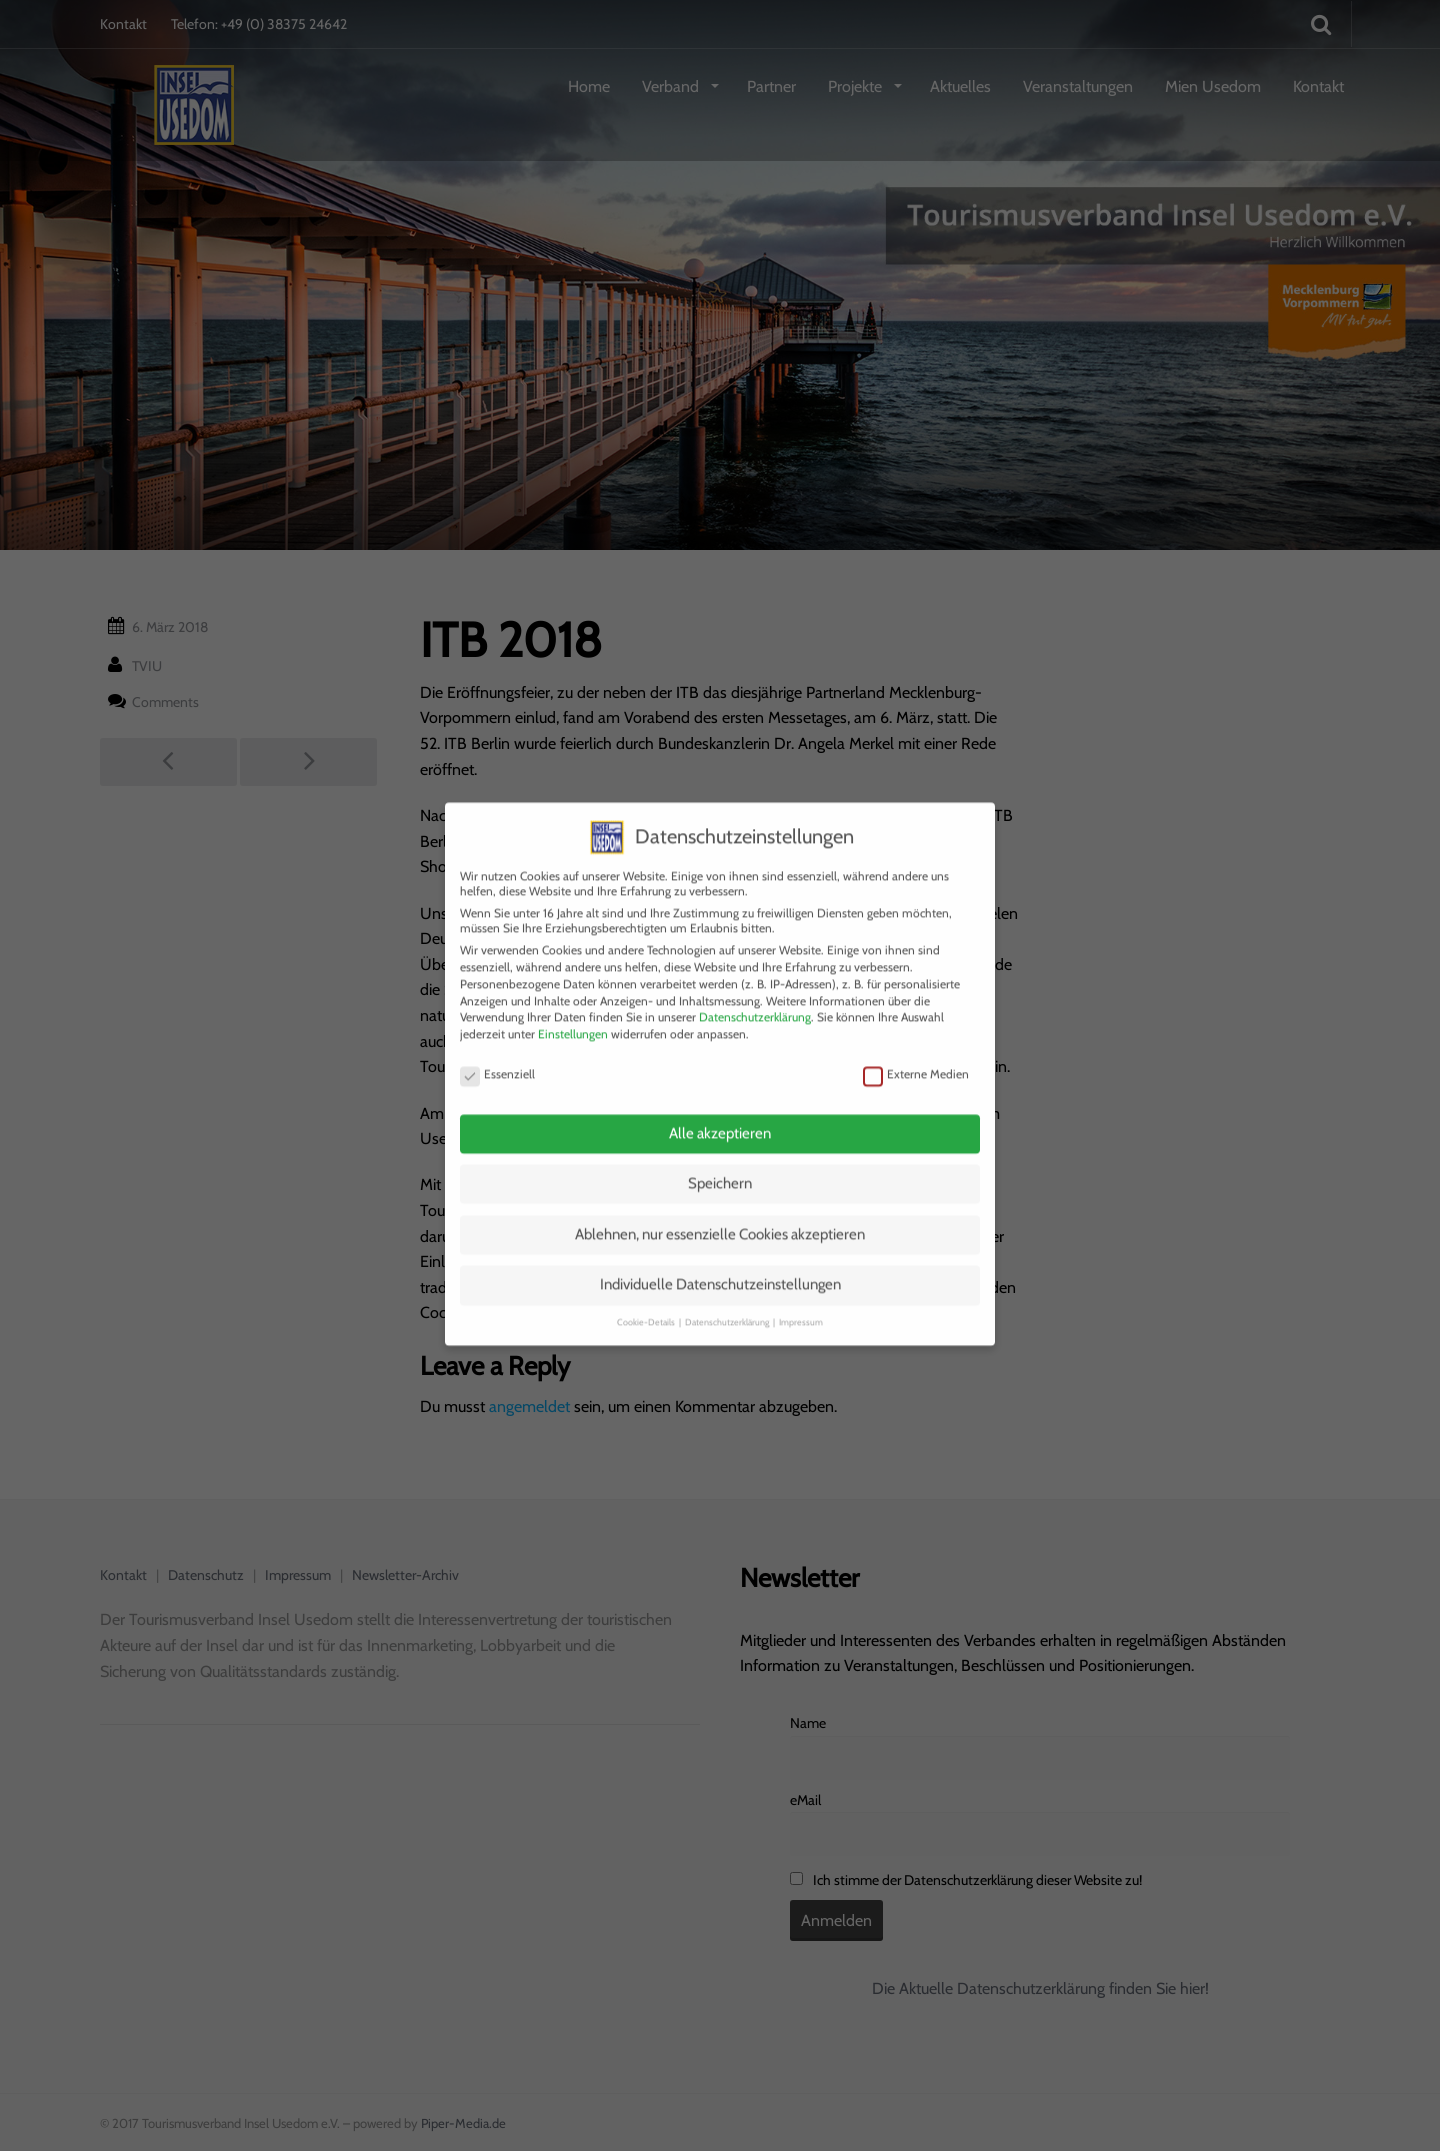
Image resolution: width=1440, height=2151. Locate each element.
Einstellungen (573, 1014)
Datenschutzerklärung (755, 997)
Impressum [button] (801, 1301)
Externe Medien (916, 1053)
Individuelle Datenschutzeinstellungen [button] (720, 1265)
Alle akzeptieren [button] (720, 1113)
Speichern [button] (720, 1164)
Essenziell (497, 1053)
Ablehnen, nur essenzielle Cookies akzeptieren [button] (720, 1214)
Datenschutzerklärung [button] (728, 1301)
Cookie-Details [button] (647, 1301)
